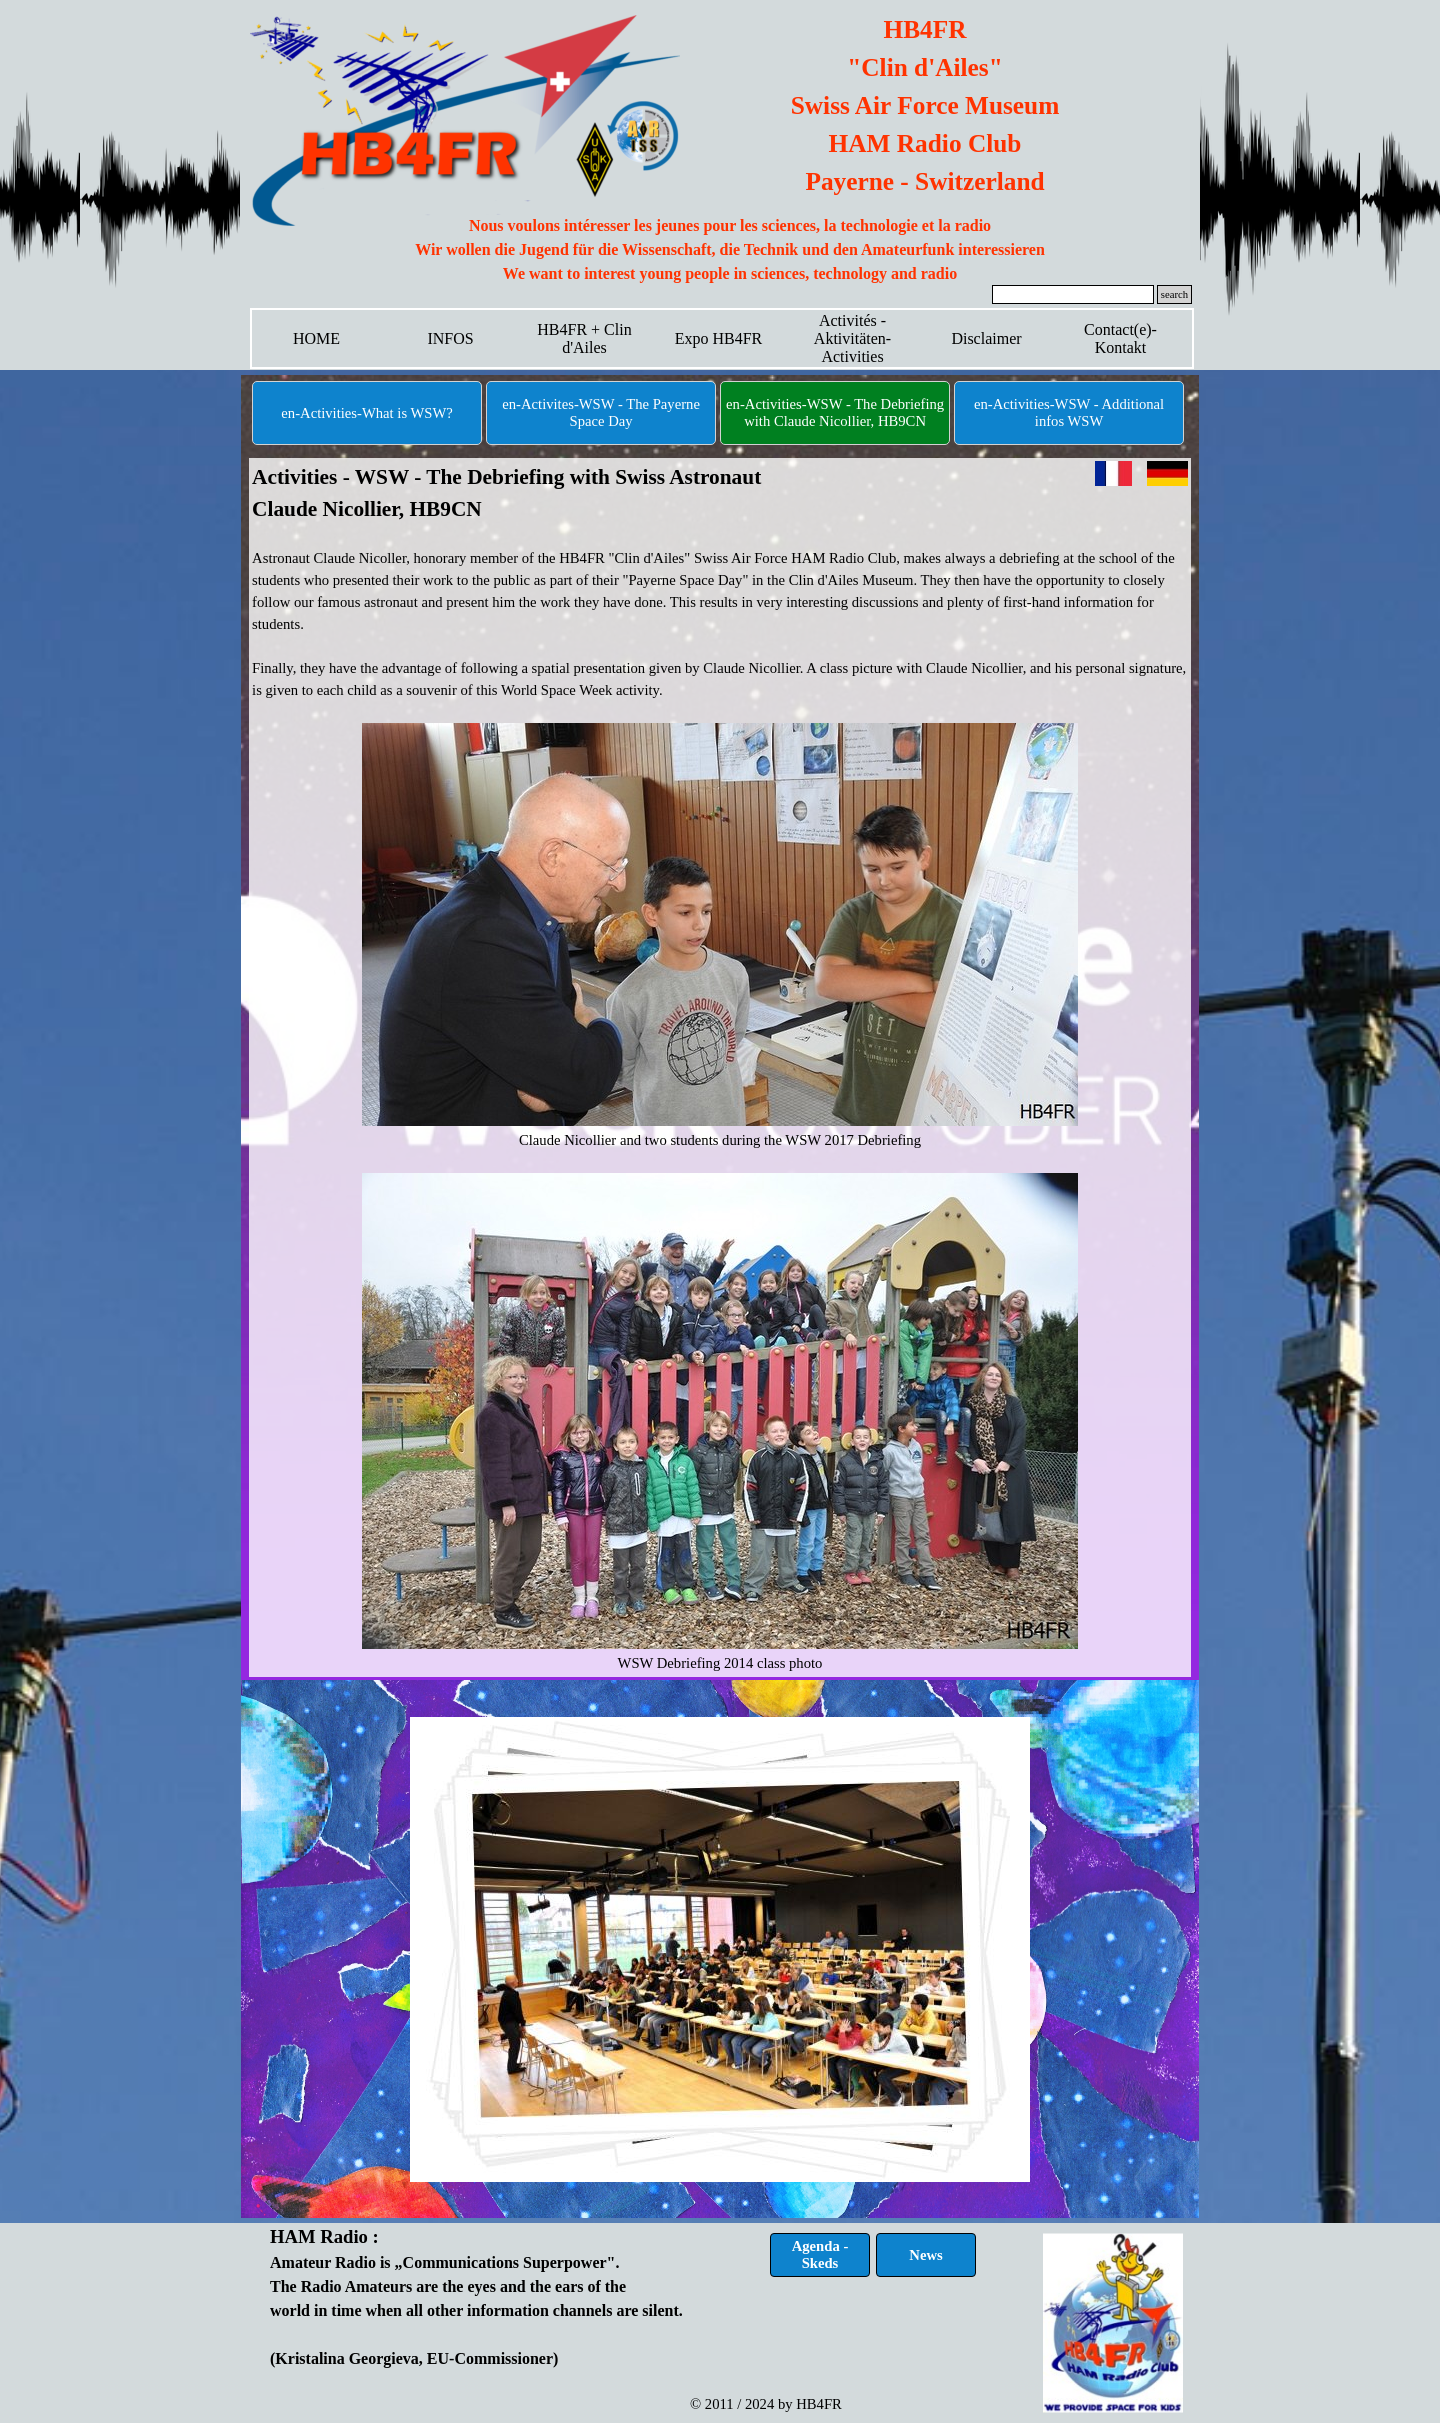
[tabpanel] (730, 250)
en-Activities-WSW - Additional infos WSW (1069, 412)
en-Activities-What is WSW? (366, 413)
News (925, 2255)
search (1174, 294)
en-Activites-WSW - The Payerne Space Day (601, 412)
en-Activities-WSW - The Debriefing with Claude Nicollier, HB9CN (835, 412)
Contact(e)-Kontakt (1120, 338)
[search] (1073, 294)
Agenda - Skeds (820, 2254)
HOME (316, 338)
